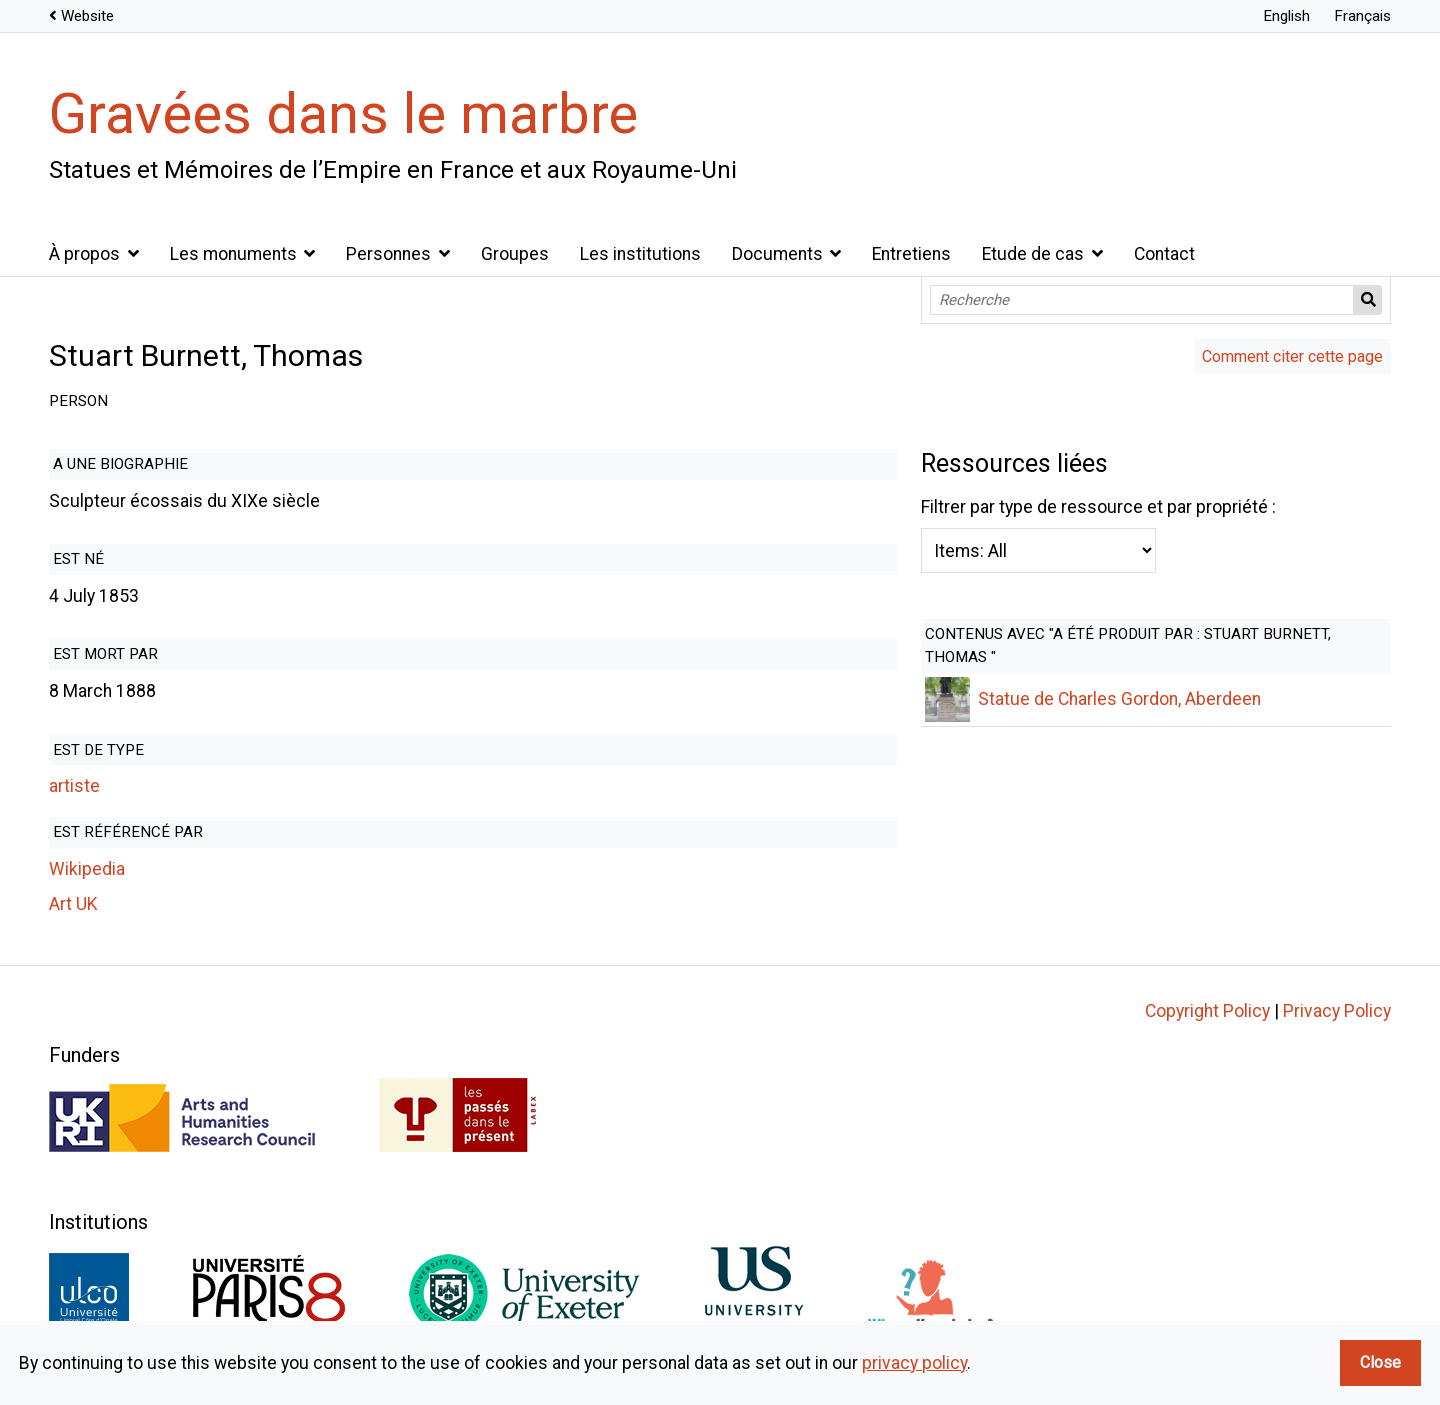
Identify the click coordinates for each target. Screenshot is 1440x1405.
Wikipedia (87, 869)
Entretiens (911, 254)
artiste (74, 786)
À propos (84, 254)
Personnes (388, 254)
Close (1380, 1362)
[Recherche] (1142, 300)
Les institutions (640, 254)
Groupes (515, 254)
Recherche (1368, 300)
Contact (1164, 254)
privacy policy (914, 1363)
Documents (777, 254)
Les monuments (233, 254)
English (1286, 16)
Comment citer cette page (1292, 356)
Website (87, 16)
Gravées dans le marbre (343, 114)
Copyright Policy (1207, 1011)
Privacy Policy (1337, 1011)
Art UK (73, 904)
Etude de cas (1033, 254)
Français (1362, 16)
